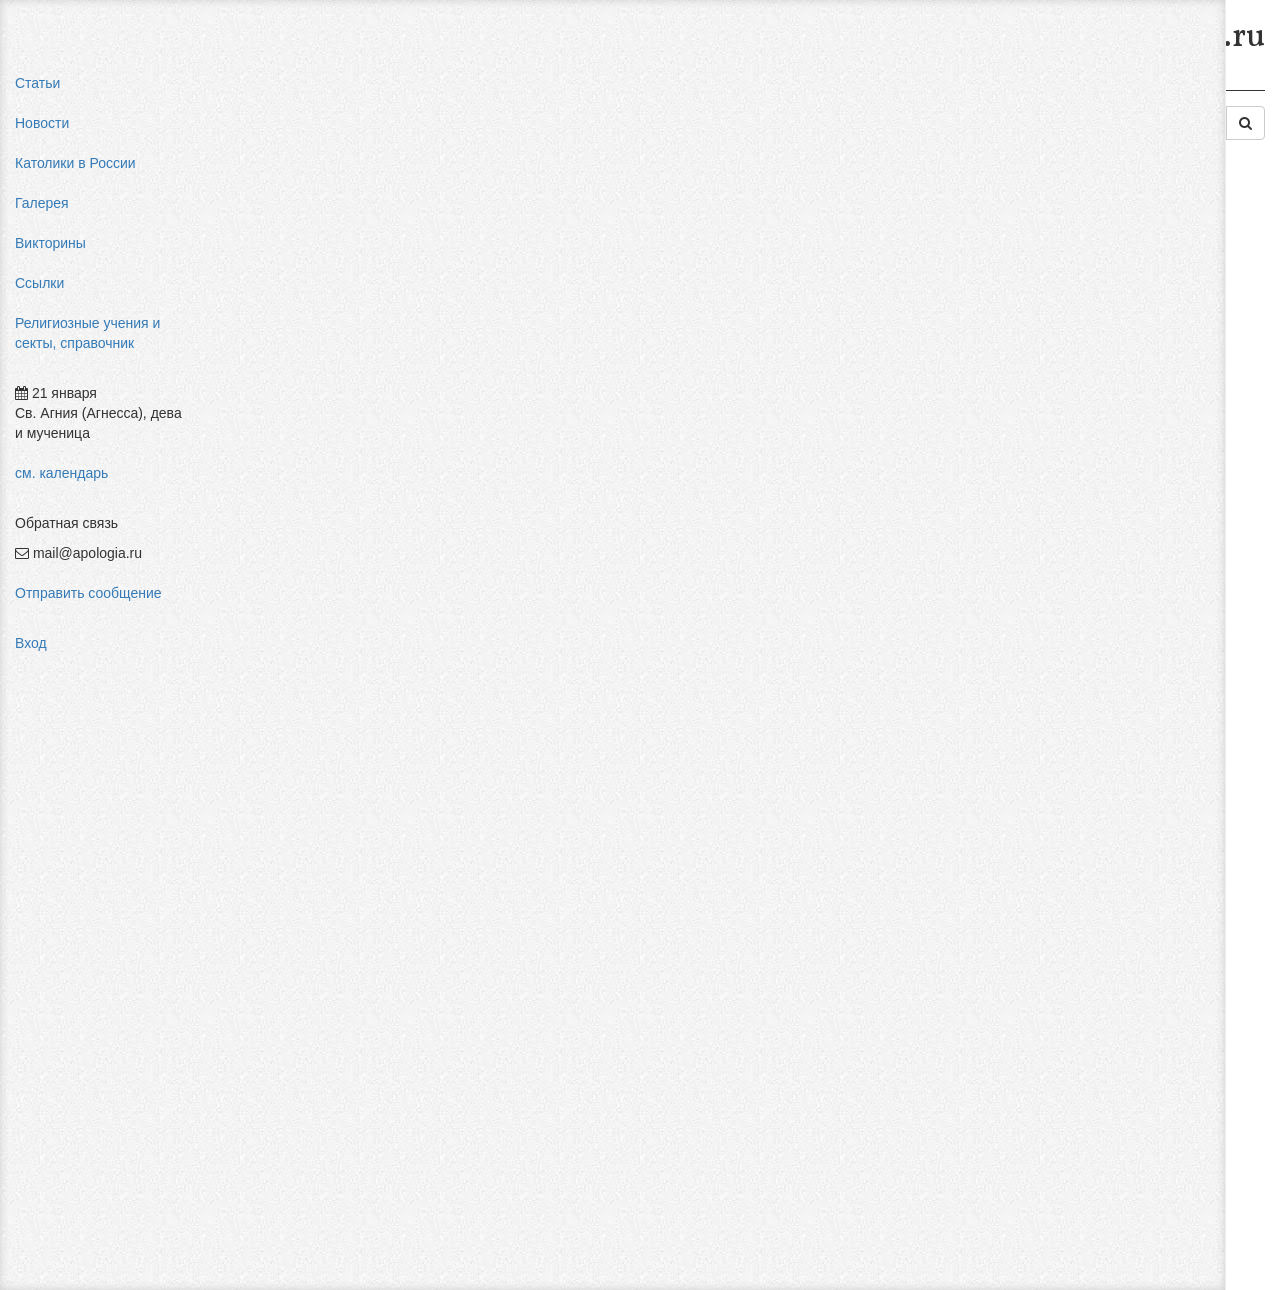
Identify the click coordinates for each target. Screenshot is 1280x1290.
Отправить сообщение (88, 593)
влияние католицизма (1095, 280)
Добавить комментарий (304, 1177)
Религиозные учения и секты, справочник (87, 333)
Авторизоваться (943, 1155)
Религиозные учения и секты (398, 88)
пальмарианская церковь (1107, 340)
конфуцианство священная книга (1132, 380)
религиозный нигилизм (1099, 400)
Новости (42, 123)
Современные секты (642, 88)
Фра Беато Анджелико (1097, 460)
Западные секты (784, 88)
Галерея (42, 203)
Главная (256, 88)
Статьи (37, 83)
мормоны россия (1079, 360)
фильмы (1052, 480)
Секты (533, 88)
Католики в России (75, 163)
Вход (31, 643)
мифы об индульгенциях (1104, 260)
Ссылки (39, 283)
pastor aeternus (1073, 240)
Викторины (50, 243)
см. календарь (61, 473)
